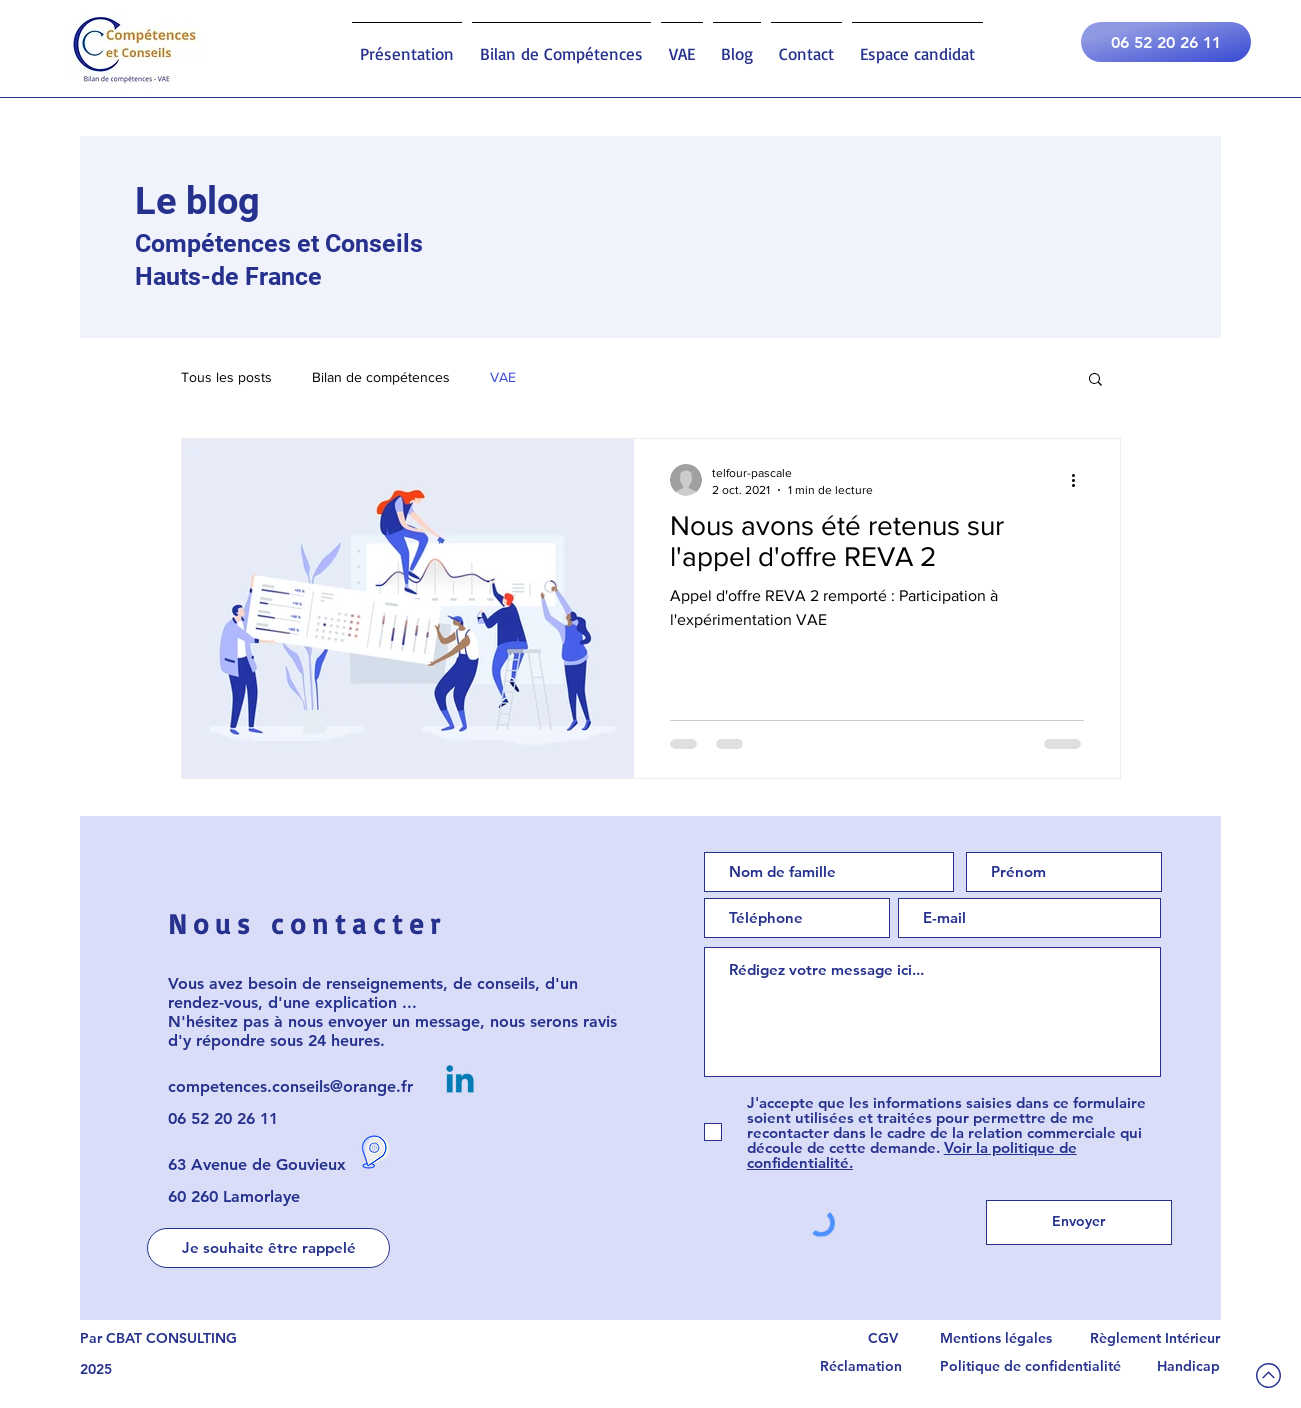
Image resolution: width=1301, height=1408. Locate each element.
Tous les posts (226, 377)
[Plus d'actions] (1081, 480)
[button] (1095, 380)
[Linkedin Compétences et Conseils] (460, 1082)
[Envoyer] (1079, 1222)
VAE (503, 377)
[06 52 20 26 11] (1166, 42)
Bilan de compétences (381, 377)
